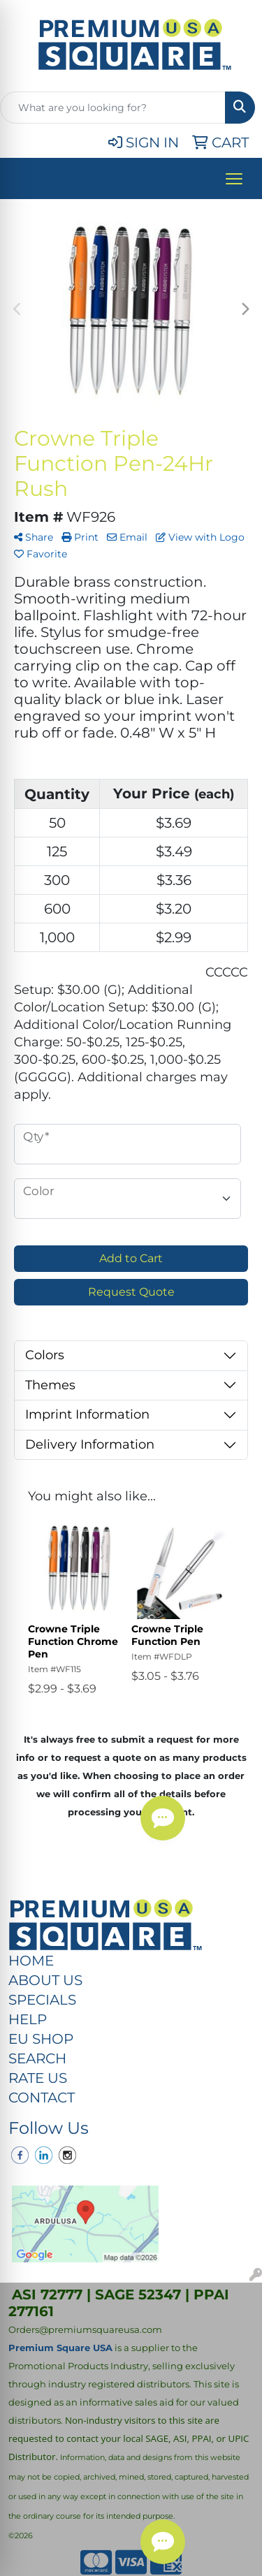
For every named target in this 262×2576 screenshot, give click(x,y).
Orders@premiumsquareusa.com (85, 2329)
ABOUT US (45, 1980)
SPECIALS (42, 1999)
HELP (27, 2019)
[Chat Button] (162, 2541)
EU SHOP (40, 2038)
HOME (31, 1960)
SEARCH (37, 2058)
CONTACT (41, 2097)
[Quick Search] (113, 108)
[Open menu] (234, 179)
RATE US (37, 2078)
